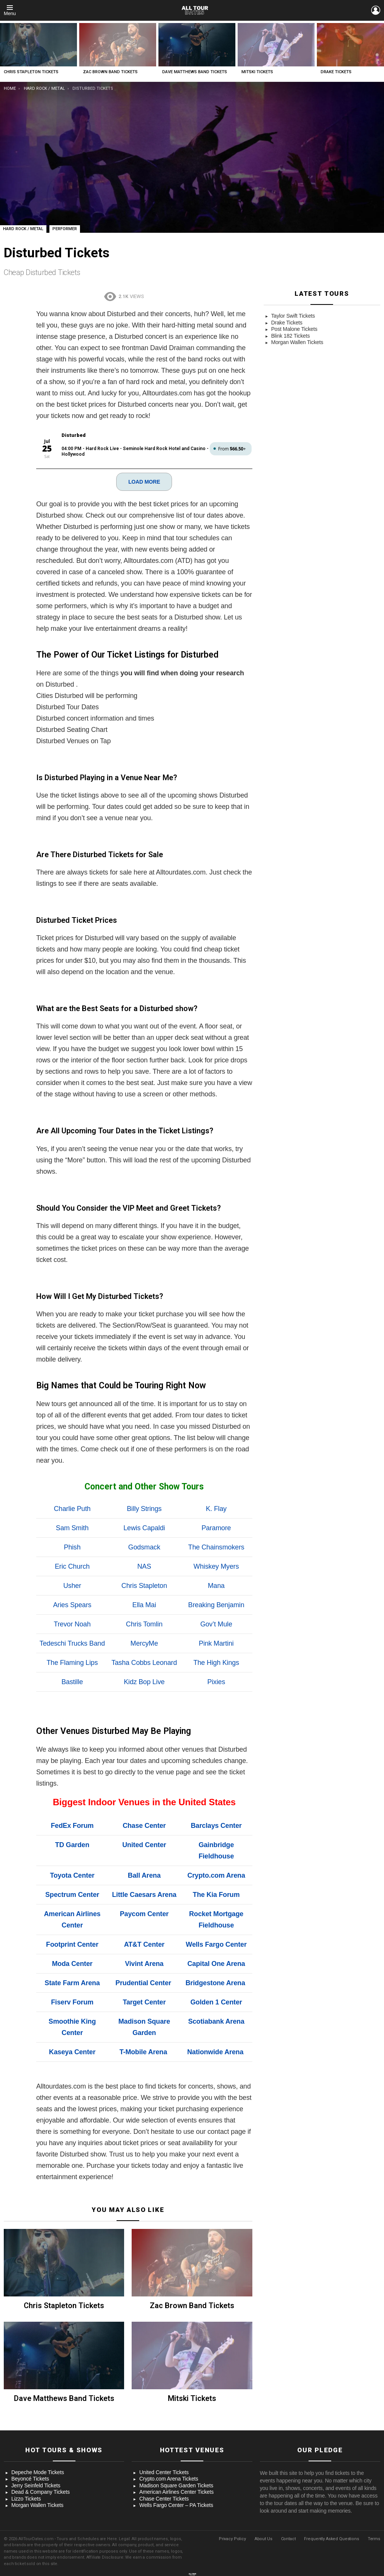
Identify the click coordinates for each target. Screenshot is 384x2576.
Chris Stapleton (144, 1585)
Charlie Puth (72, 1508)
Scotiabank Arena (216, 2021)
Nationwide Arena (215, 2051)
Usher (72, 1585)
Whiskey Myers (216, 1566)
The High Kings (216, 1662)
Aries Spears (72, 1604)
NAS (144, 1566)
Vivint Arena (144, 1963)
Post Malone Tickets (294, 329)
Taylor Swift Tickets (293, 316)
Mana (216, 1585)
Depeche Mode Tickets (37, 2472)
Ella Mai (144, 1604)
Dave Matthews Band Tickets (194, 71)
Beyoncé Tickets (30, 2478)
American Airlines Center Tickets (176, 2491)
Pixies (216, 1681)
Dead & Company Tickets (40, 2491)
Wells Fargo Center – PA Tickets (176, 2505)
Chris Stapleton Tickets (31, 71)
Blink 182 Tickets (290, 336)
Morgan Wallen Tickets (297, 342)
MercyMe (144, 1643)
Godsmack (144, 1547)
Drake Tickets (336, 71)
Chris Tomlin (144, 1624)
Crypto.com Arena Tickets (168, 2478)
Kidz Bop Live (144, 1681)
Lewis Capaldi (144, 1527)
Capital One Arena (216, 1963)
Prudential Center (143, 1982)
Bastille (72, 1681)
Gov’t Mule (216, 1624)
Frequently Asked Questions (331, 2538)
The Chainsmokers (216, 1547)
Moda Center (72, 1963)
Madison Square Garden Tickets (176, 2485)
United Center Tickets (164, 2472)
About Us (263, 2538)
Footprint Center (72, 1944)
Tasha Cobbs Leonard (144, 1662)
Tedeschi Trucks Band (72, 1643)
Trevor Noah (72, 1624)
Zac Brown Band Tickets (110, 71)
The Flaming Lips (72, 1662)
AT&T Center (144, 1944)
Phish (72, 1547)
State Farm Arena (72, 1982)
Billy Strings (144, 1508)
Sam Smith (72, 1527)
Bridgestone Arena (215, 1982)
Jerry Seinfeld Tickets (35, 2485)
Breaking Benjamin (216, 1604)
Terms (374, 2538)
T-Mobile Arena (143, 2051)
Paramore (216, 1527)
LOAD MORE (144, 481)
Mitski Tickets (257, 71)
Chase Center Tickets (164, 2498)
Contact (288, 2538)
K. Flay (216, 1508)
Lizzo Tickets (26, 2498)
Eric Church (72, 1566)
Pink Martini (216, 1643)
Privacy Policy (232, 2538)
